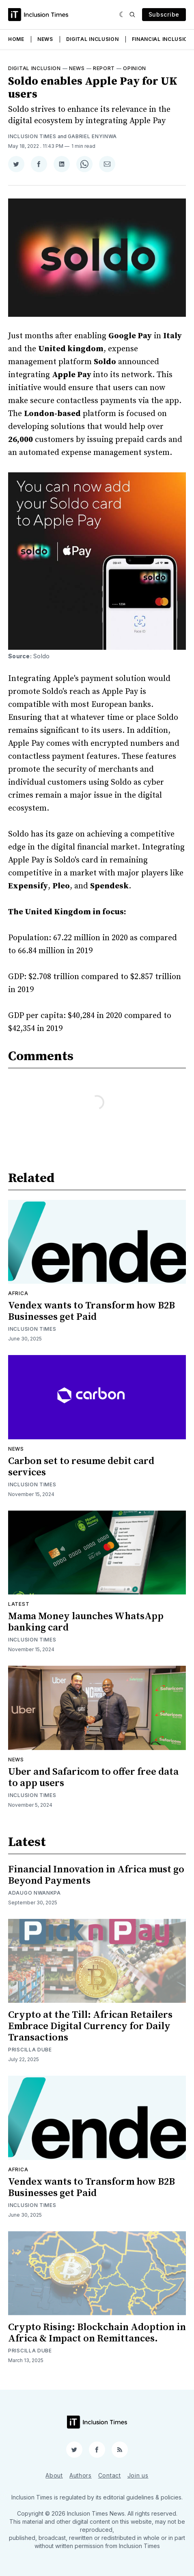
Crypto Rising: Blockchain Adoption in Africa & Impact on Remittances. (97, 2333)
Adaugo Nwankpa (34, 1893)
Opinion (134, 68)
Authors (80, 2475)
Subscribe (164, 14)
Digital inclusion (34, 68)
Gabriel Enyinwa (92, 136)
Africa (18, 1293)
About (54, 2475)
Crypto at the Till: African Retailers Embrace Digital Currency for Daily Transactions (90, 2026)
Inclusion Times (32, 136)
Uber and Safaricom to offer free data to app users (93, 1777)
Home (16, 39)
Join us (138, 2475)
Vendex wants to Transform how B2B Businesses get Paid (91, 1311)
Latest (18, 1604)
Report (104, 68)
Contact (109, 2475)
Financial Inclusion (162, 39)
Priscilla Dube (30, 2050)
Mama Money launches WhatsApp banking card (86, 1622)
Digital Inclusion (92, 39)
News (45, 39)
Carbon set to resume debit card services (81, 1467)
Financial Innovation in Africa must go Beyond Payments (96, 1875)
